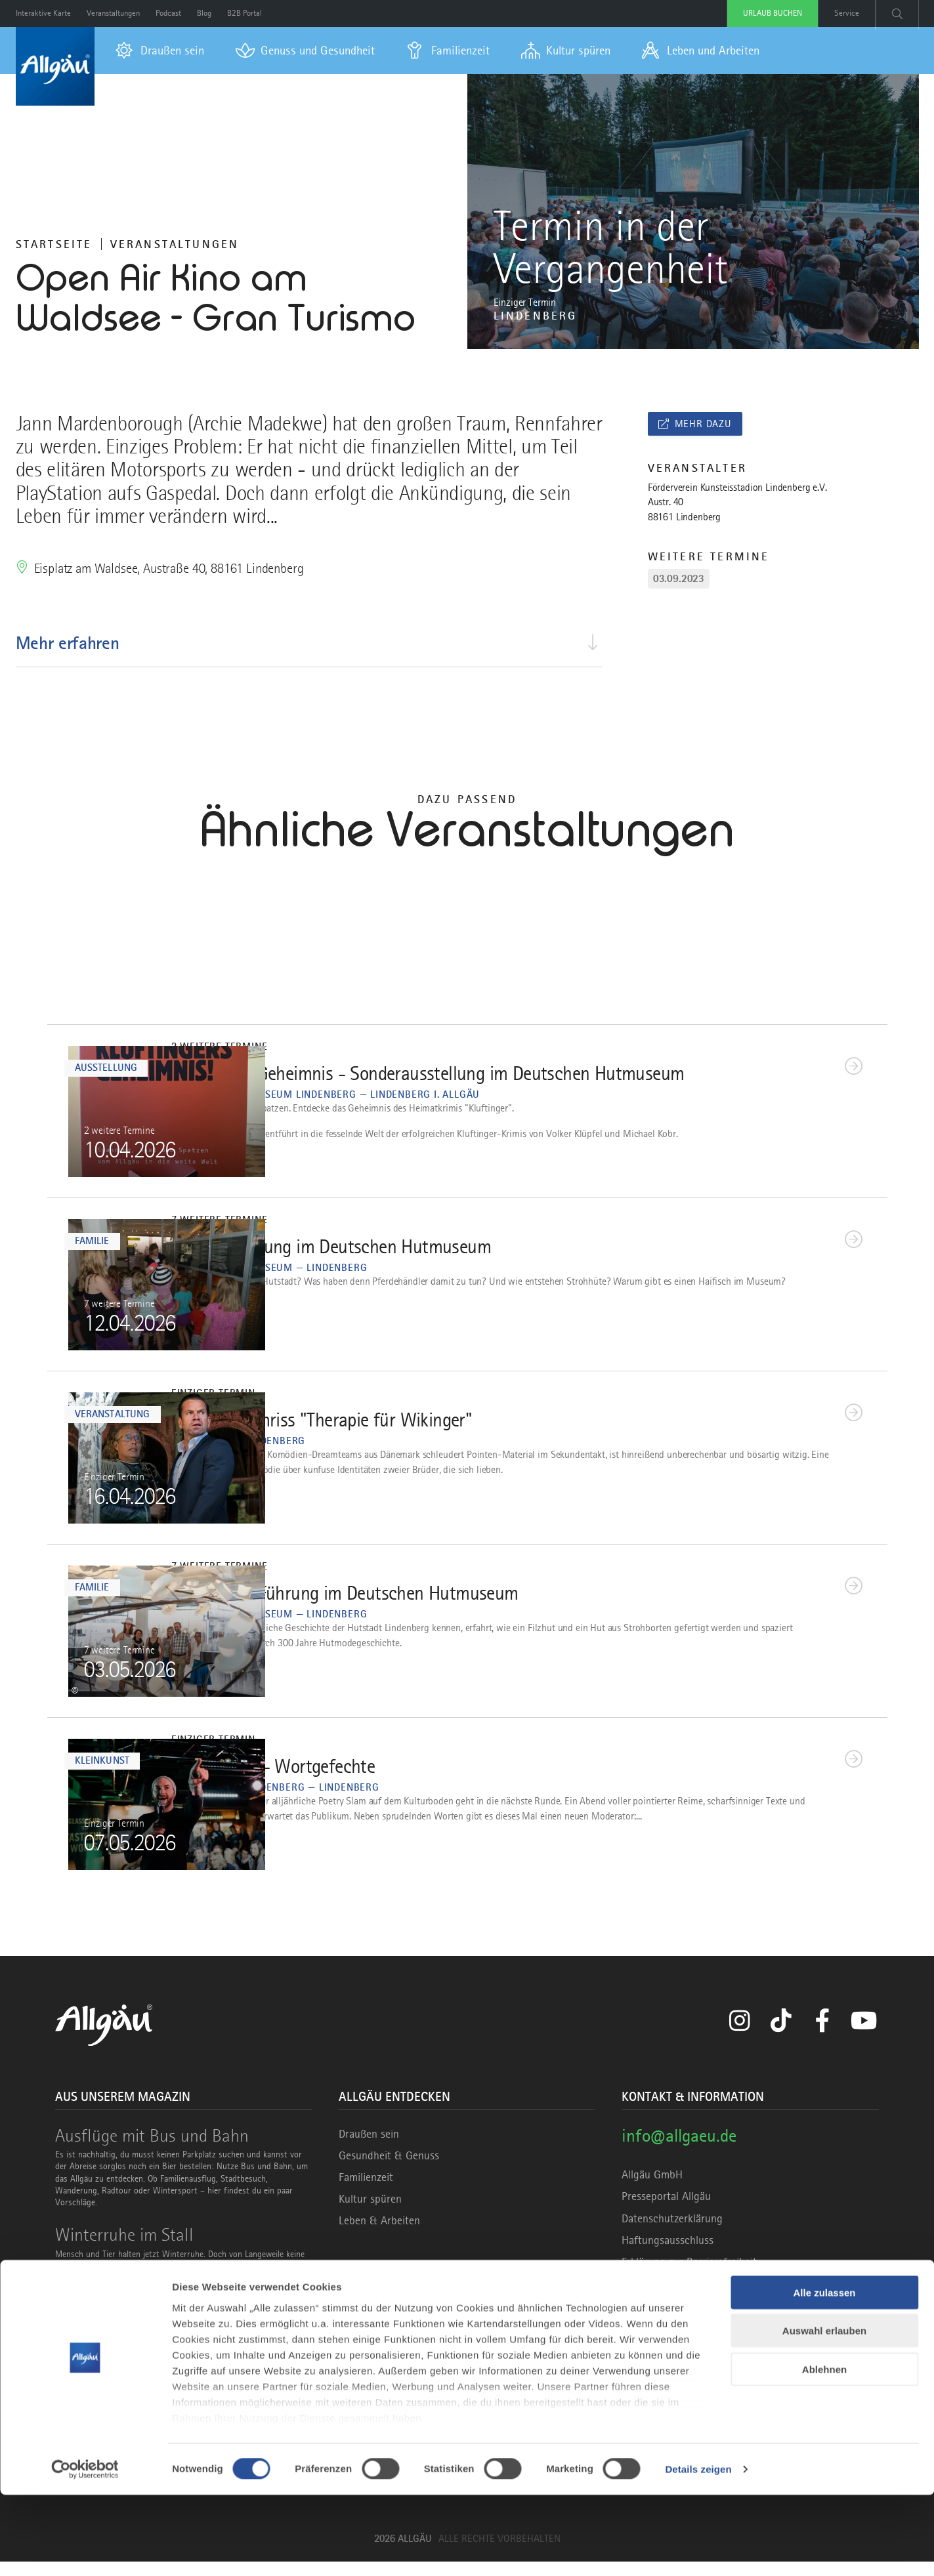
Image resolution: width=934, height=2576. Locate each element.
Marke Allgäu (369, 2324)
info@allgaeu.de (679, 2150)
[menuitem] (159, 50)
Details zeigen (698, 2550)
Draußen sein (369, 2148)
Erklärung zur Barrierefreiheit (689, 2276)
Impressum (647, 2298)
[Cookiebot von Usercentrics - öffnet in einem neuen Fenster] (85, 2550)
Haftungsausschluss (667, 2254)
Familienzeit (366, 2191)
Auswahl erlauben (824, 2411)
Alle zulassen (824, 2373)
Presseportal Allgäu (666, 2211)
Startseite (54, 244)
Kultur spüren (370, 2213)
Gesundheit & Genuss (389, 2169)
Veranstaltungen (175, 244)
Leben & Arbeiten (379, 2235)
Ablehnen (824, 2450)
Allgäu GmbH (652, 2189)
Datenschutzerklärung (672, 2232)
